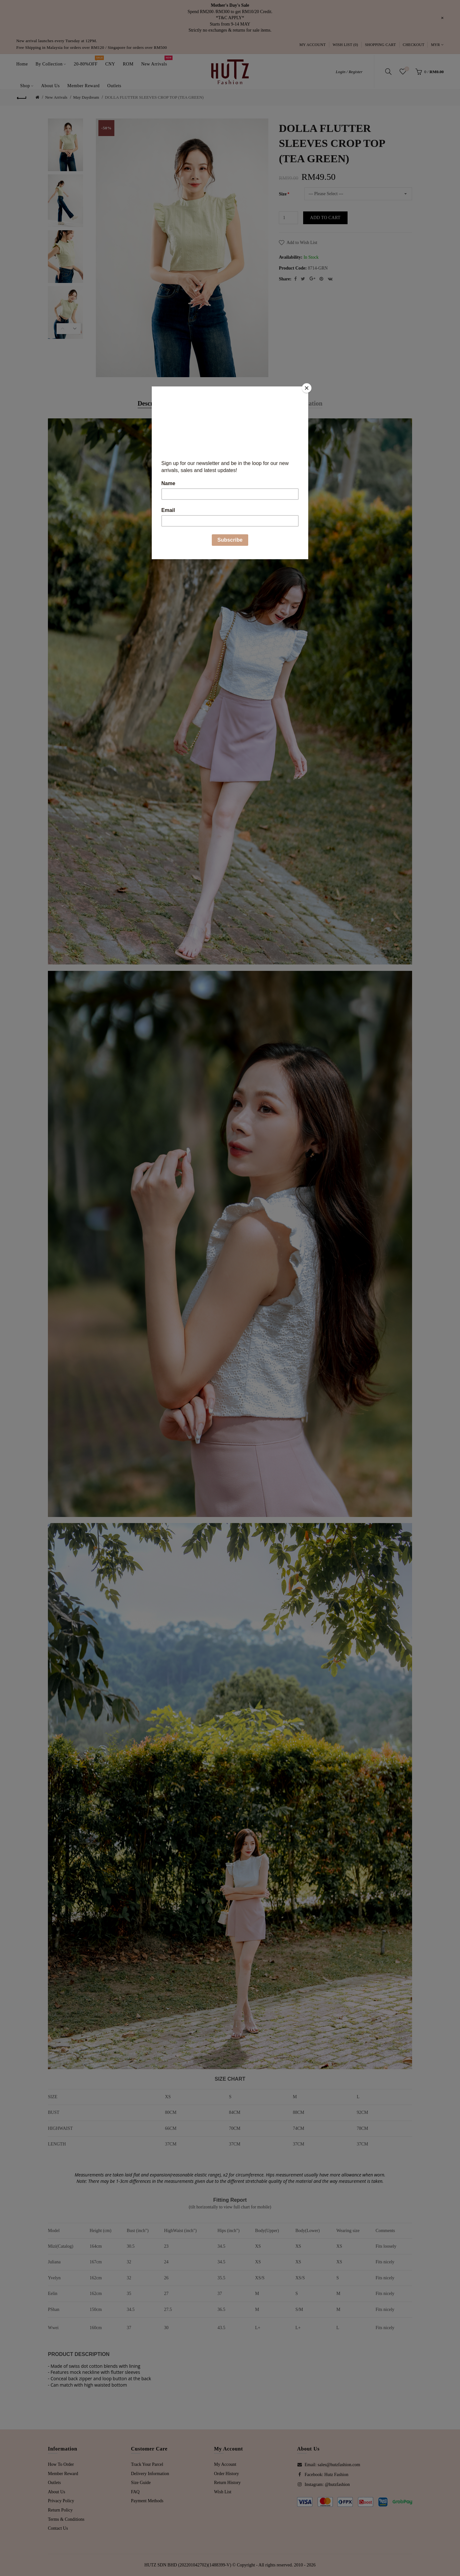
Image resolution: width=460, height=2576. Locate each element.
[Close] (306, 388)
